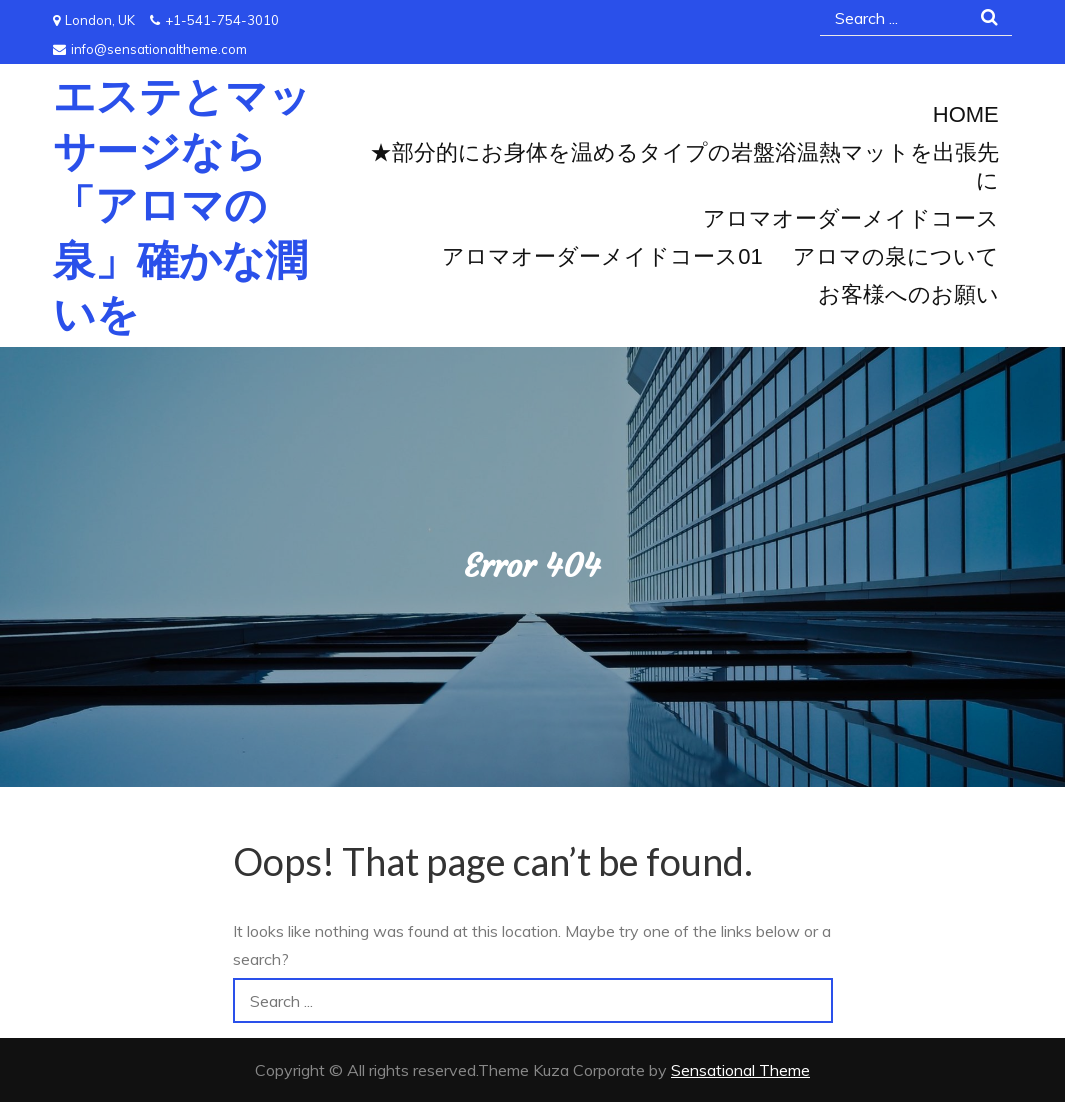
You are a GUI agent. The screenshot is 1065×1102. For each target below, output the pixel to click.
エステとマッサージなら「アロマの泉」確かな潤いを (182, 204)
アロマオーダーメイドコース (851, 218)
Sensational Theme (740, 1070)
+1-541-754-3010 (214, 20)
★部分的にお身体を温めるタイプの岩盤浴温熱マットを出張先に (684, 166)
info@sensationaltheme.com (150, 49)
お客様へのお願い (908, 294)
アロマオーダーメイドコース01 (602, 256)
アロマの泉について (896, 256)
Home (966, 114)
